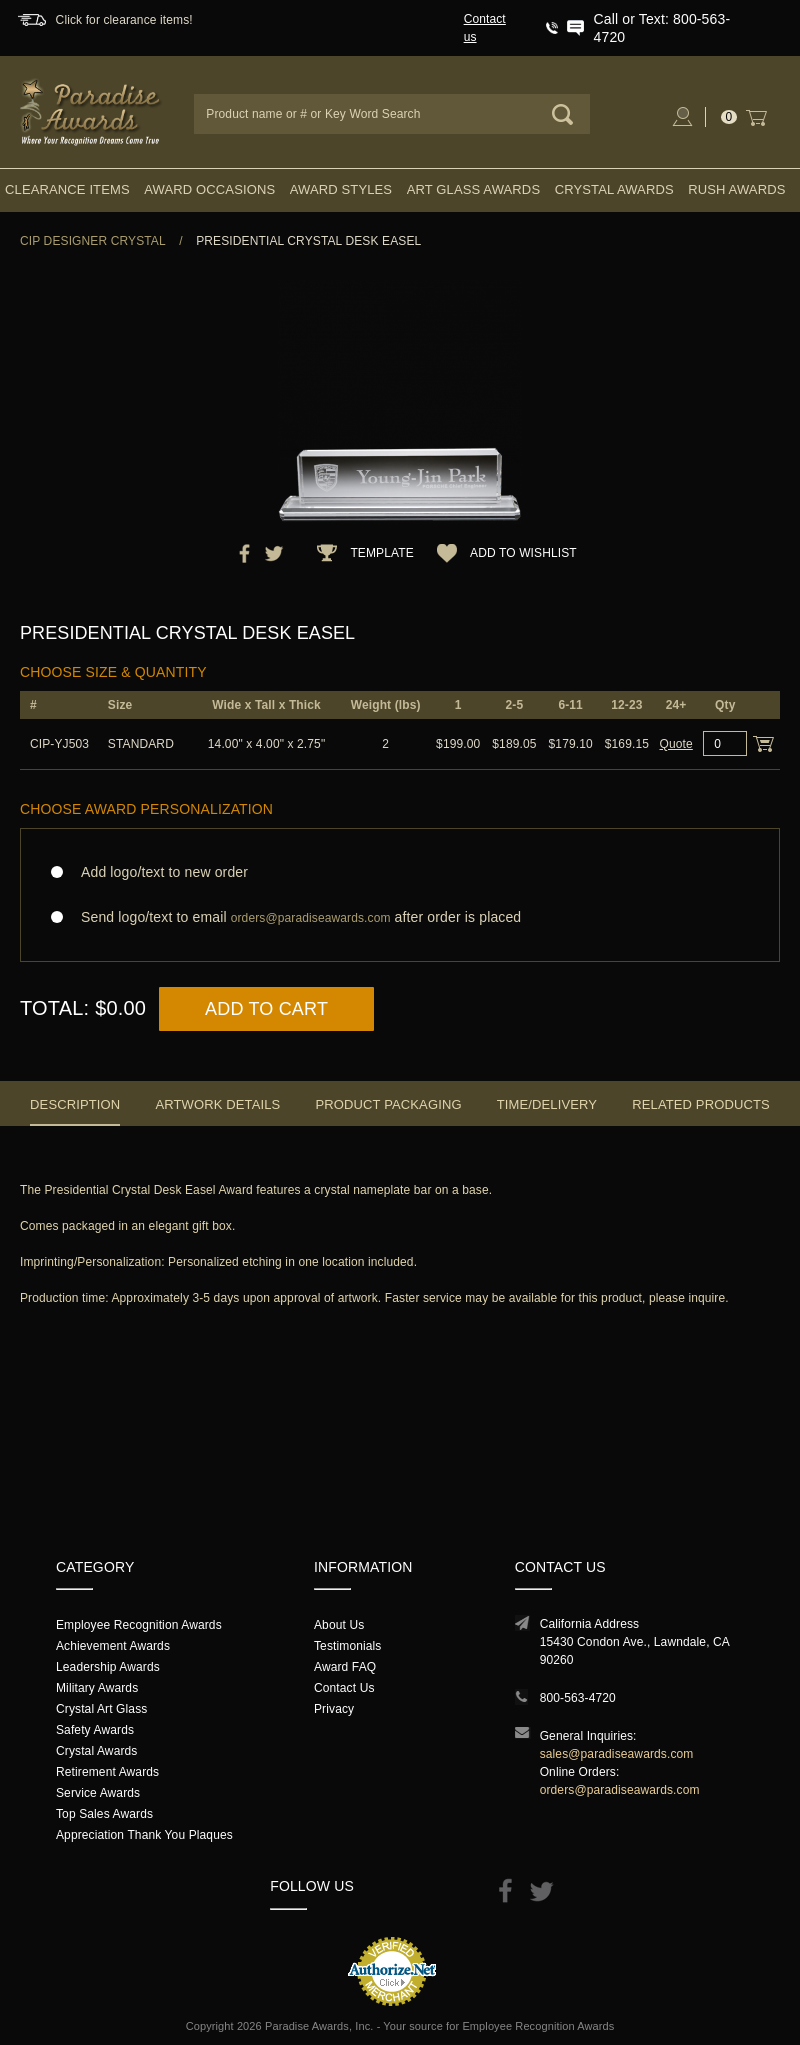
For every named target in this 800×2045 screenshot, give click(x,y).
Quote (676, 744)
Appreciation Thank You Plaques (144, 1835)
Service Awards (98, 1793)
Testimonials (347, 1646)
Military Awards (97, 1688)
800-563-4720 (578, 1698)
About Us (339, 1625)
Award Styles (341, 189)
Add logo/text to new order (158, 872)
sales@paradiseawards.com (617, 1754)
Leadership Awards (108, 1667)
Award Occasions (209, 189)
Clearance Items (67, 189)
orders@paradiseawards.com (620, 1790)
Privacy (334, 1709)
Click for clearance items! (124, 20)
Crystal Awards (614, 189)
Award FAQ (345, 1667)
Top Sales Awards (104, 1814)
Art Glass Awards (474, 189)
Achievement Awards (113, 1646)
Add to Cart (266, 1009)
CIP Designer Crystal (93, 241)
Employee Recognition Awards (139, 1625)
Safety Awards (95, 1730)
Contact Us (344, 1688)
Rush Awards (736, 189)
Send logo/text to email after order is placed (400, 917)
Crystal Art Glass (101, 1709)
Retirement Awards (107, 1772)
